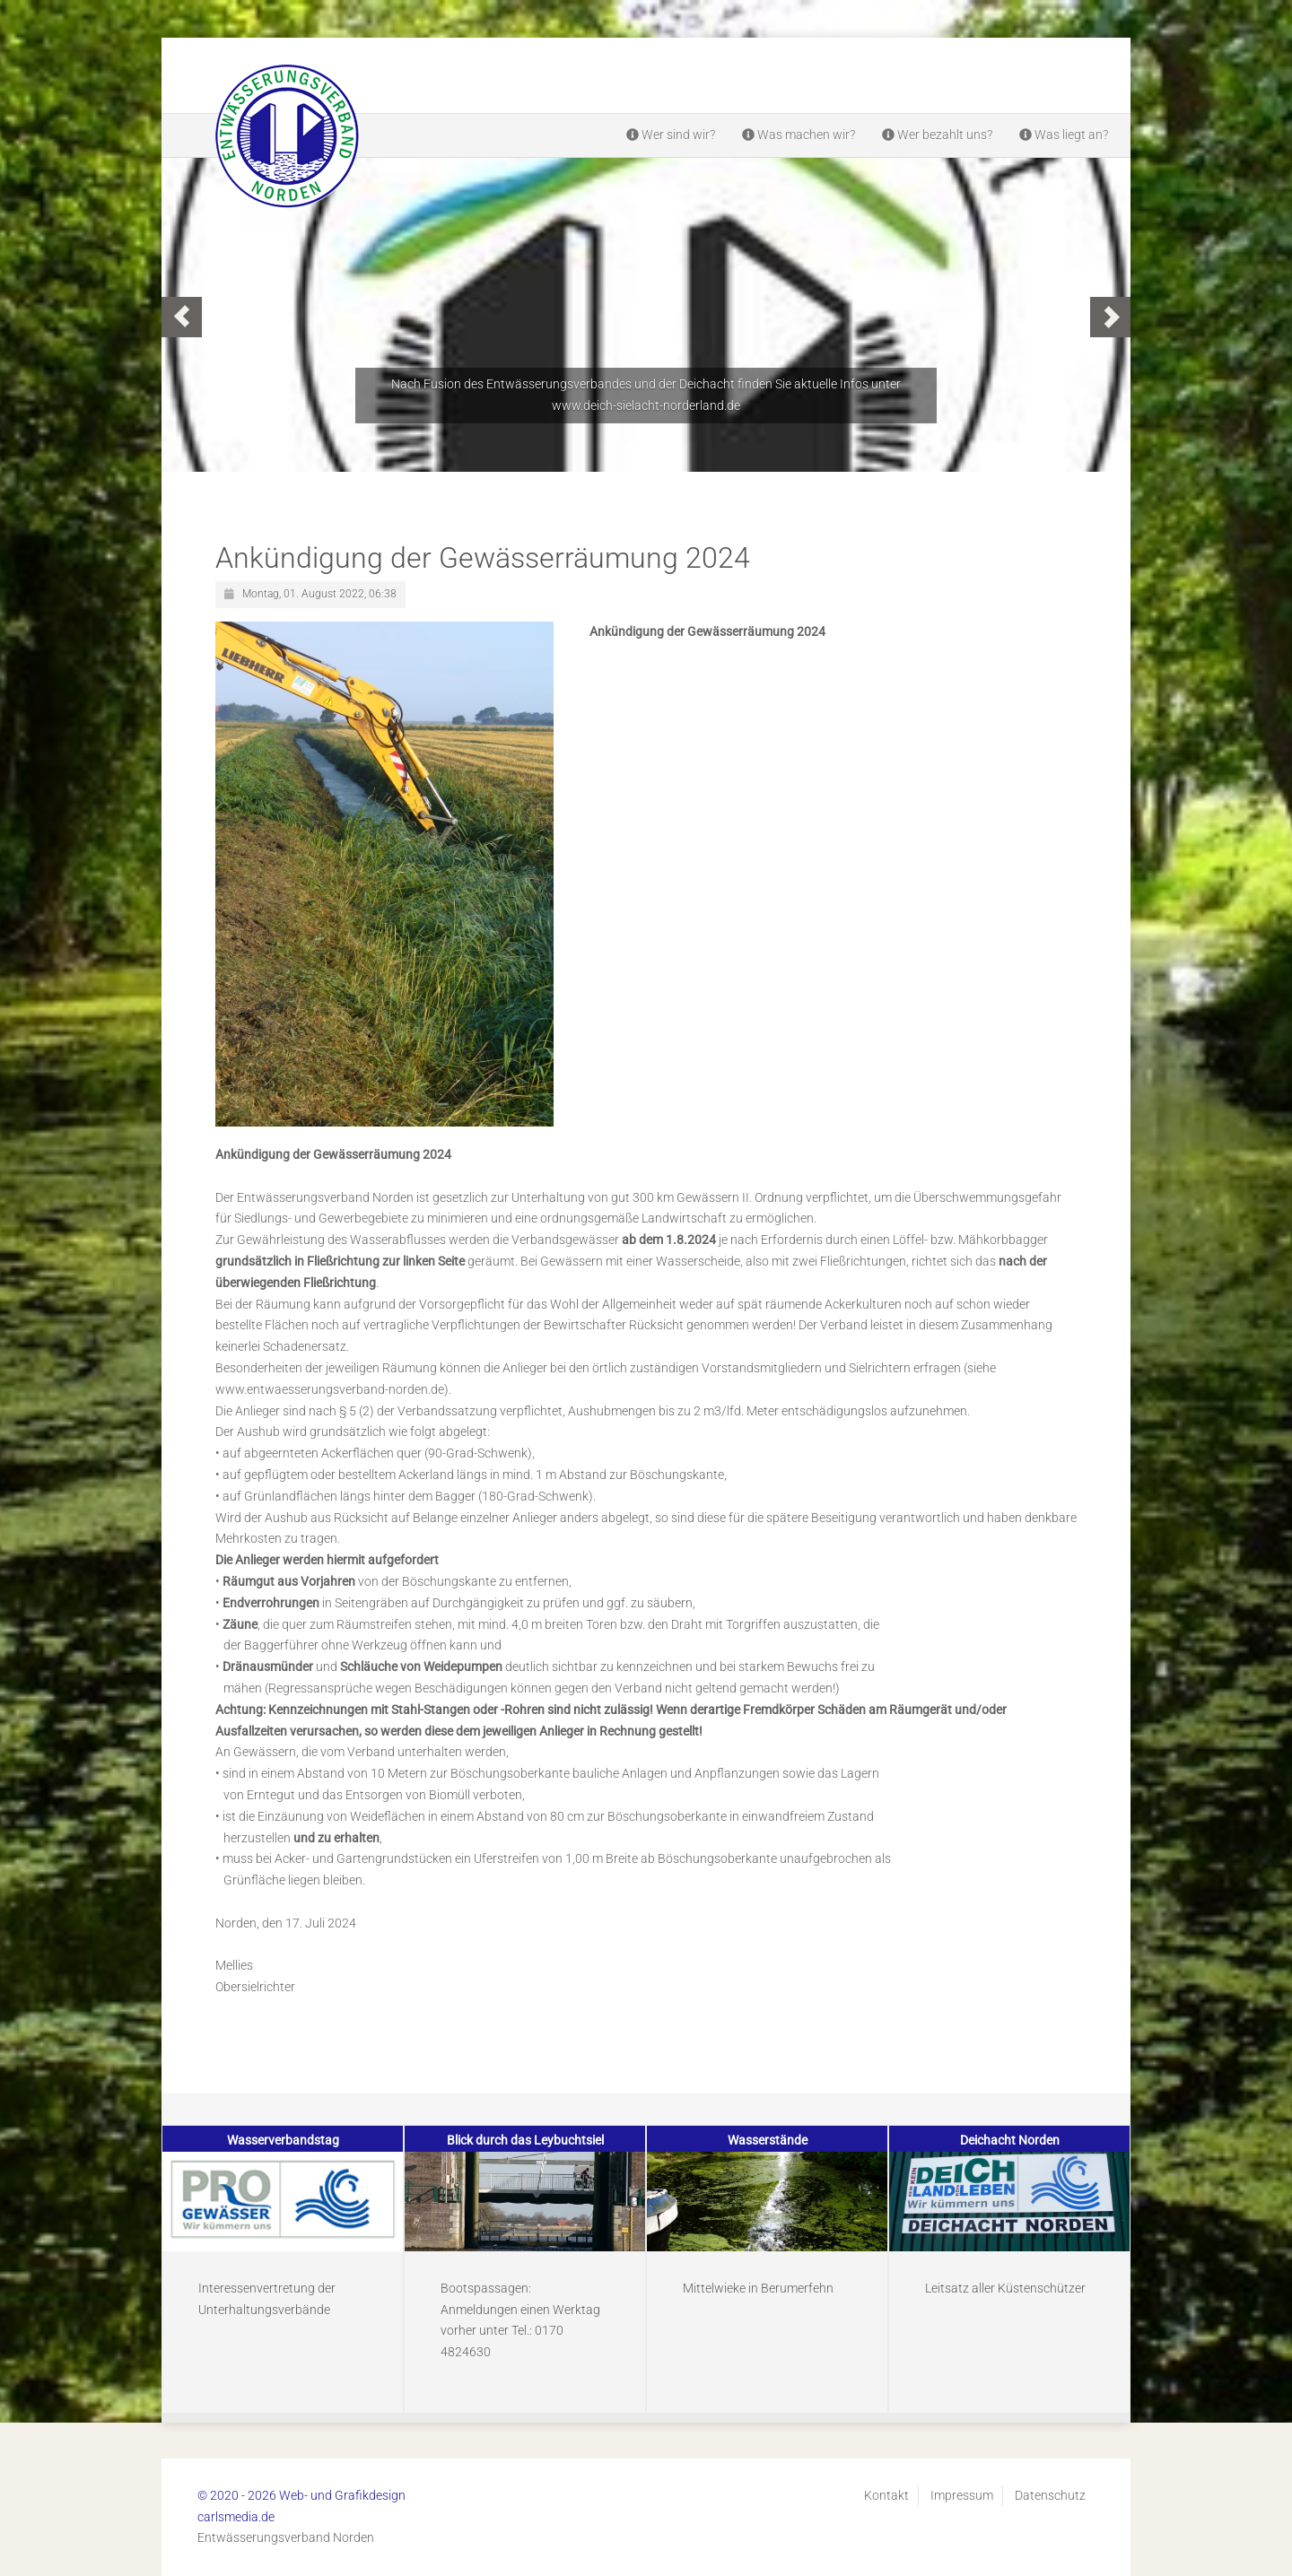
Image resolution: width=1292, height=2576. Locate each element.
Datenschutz (1050, 2495)
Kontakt (886, 2495)
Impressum (961, 2495)
